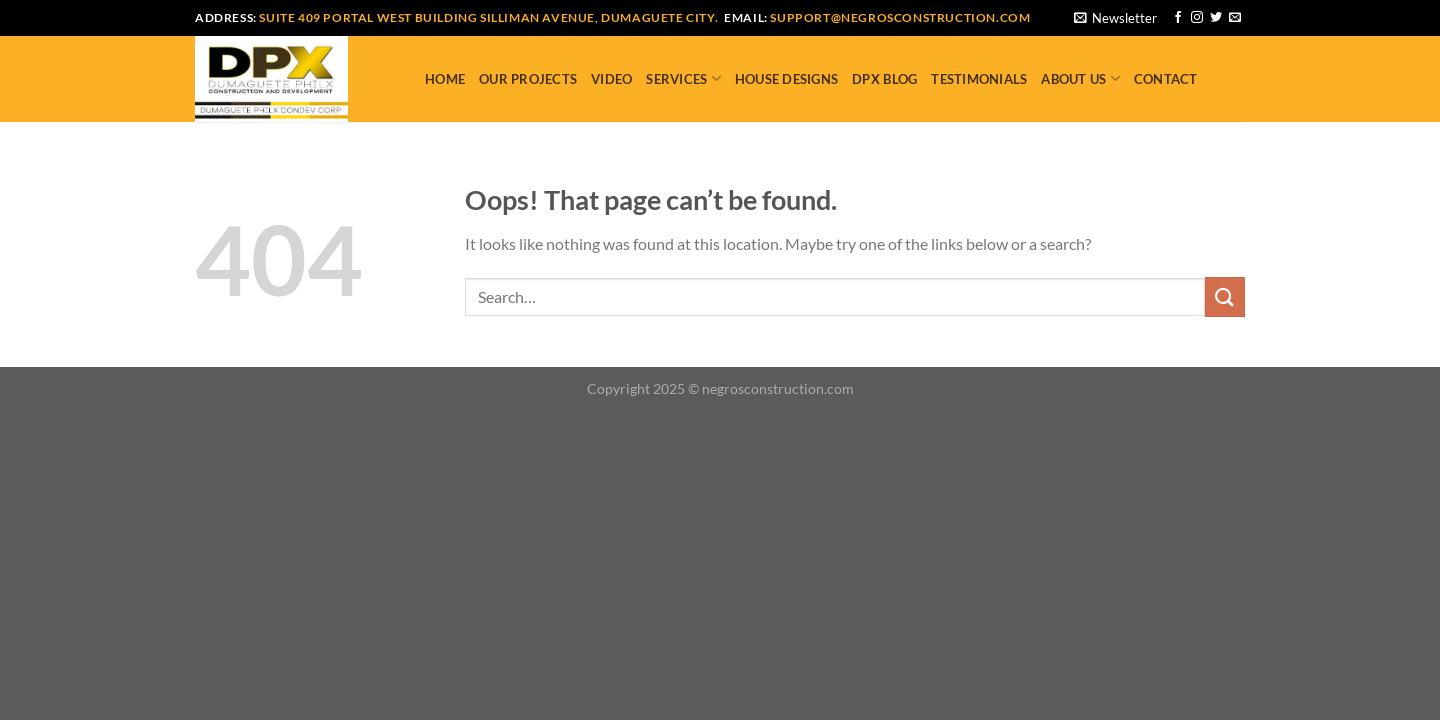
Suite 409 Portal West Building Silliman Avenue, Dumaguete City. (488, 17)
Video (611, 79)
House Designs (786, 79)
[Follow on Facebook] (1178, 18)
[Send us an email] (1235, 18)
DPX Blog (884, 79)
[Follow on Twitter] (1216, 18)
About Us (1080, 78)
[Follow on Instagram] (1197, 18)
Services (683, 78)
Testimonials (979, 79)
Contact (1166, 79)
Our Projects (528, 79)
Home (445, 79)
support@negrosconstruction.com (900, 17)
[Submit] (1225, 296)
